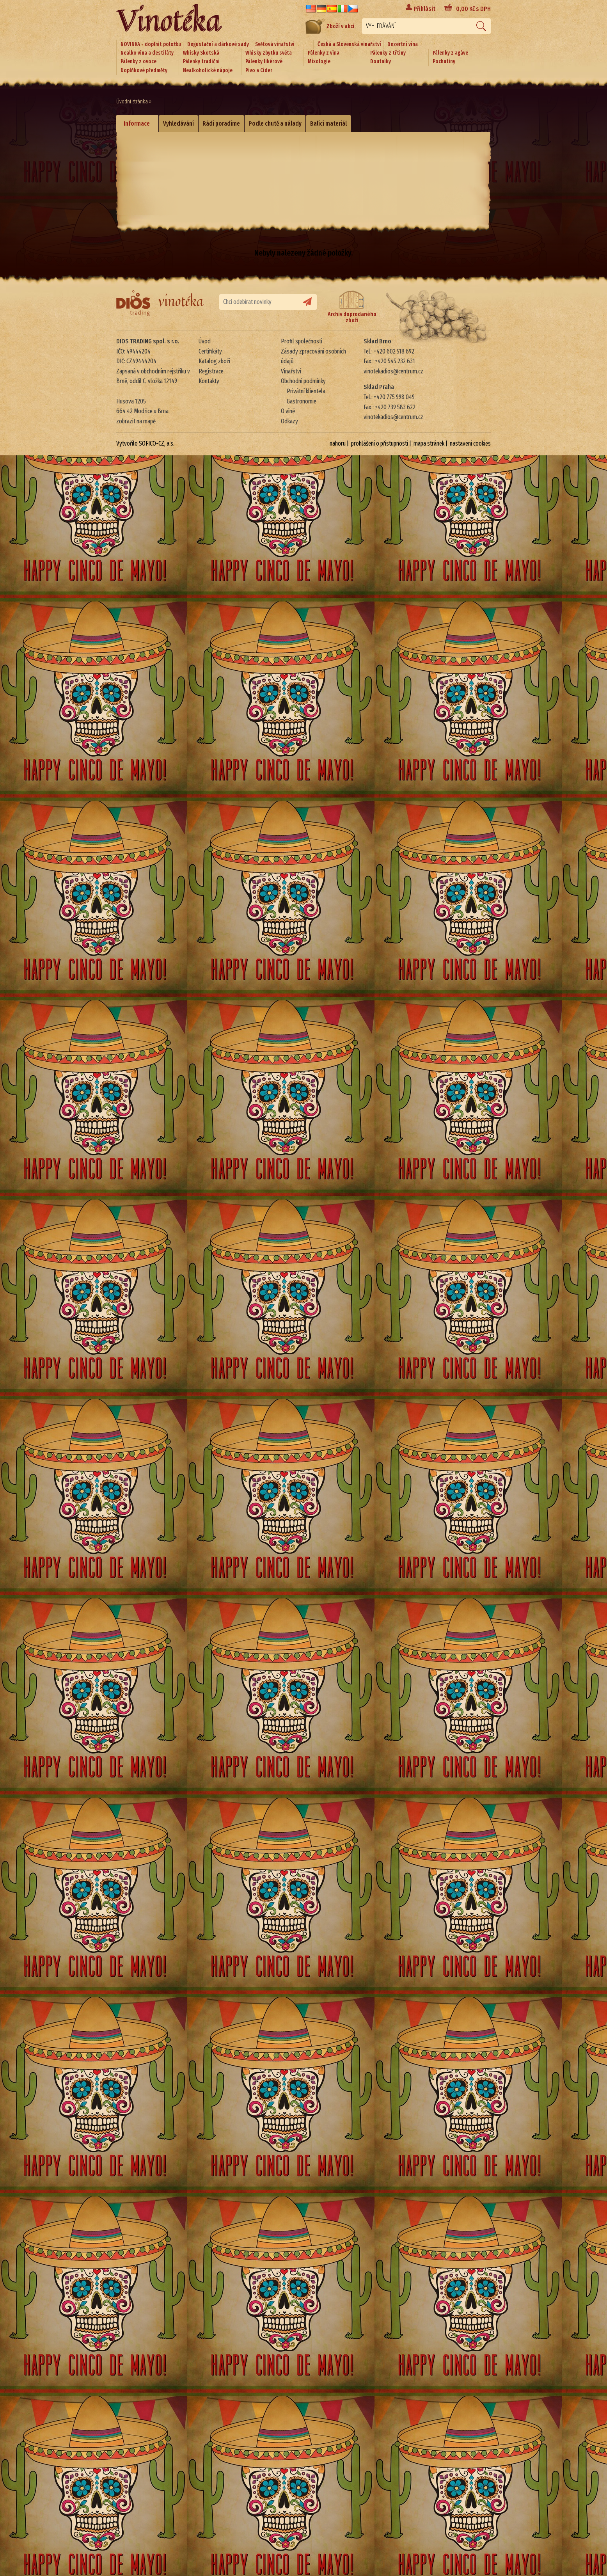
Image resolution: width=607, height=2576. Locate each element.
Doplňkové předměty (144, 70)
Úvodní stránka (132, 101)
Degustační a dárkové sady (218, 44)
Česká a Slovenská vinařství (349, 44)
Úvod (205, 341)
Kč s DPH (473, 8)
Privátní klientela (306, 391)
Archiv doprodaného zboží (352, 307)
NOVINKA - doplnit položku (151, 44)
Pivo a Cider (258, 70)
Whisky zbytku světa (268, 53)
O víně (288, 411)
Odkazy (289, 421)
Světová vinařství (275, 44)
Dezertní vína (402, 44)
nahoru (338, 443)
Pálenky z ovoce (138, 61)
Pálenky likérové (263, 61)
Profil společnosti (301, 341)
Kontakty (209, 381)
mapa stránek (429, 443)
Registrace (211, 371)
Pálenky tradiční (201, 61)
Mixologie (319, 61)
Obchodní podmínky (303, 381)
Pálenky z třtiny (388, 53)
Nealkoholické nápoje (208, 70)
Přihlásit (424, 8)
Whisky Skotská (201, 53)
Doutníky (380, 61)
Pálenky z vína (323, 53)
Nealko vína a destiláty (147, 53)
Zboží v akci (329, 26)
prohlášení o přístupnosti (379, 443)
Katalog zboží (214, 361)
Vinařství (291, 371)
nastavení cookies (470, 443)
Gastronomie (301, 401)
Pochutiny (444, 61)
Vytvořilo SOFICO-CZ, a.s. (145, 443)
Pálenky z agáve (450, 53)
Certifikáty (210, 351)
